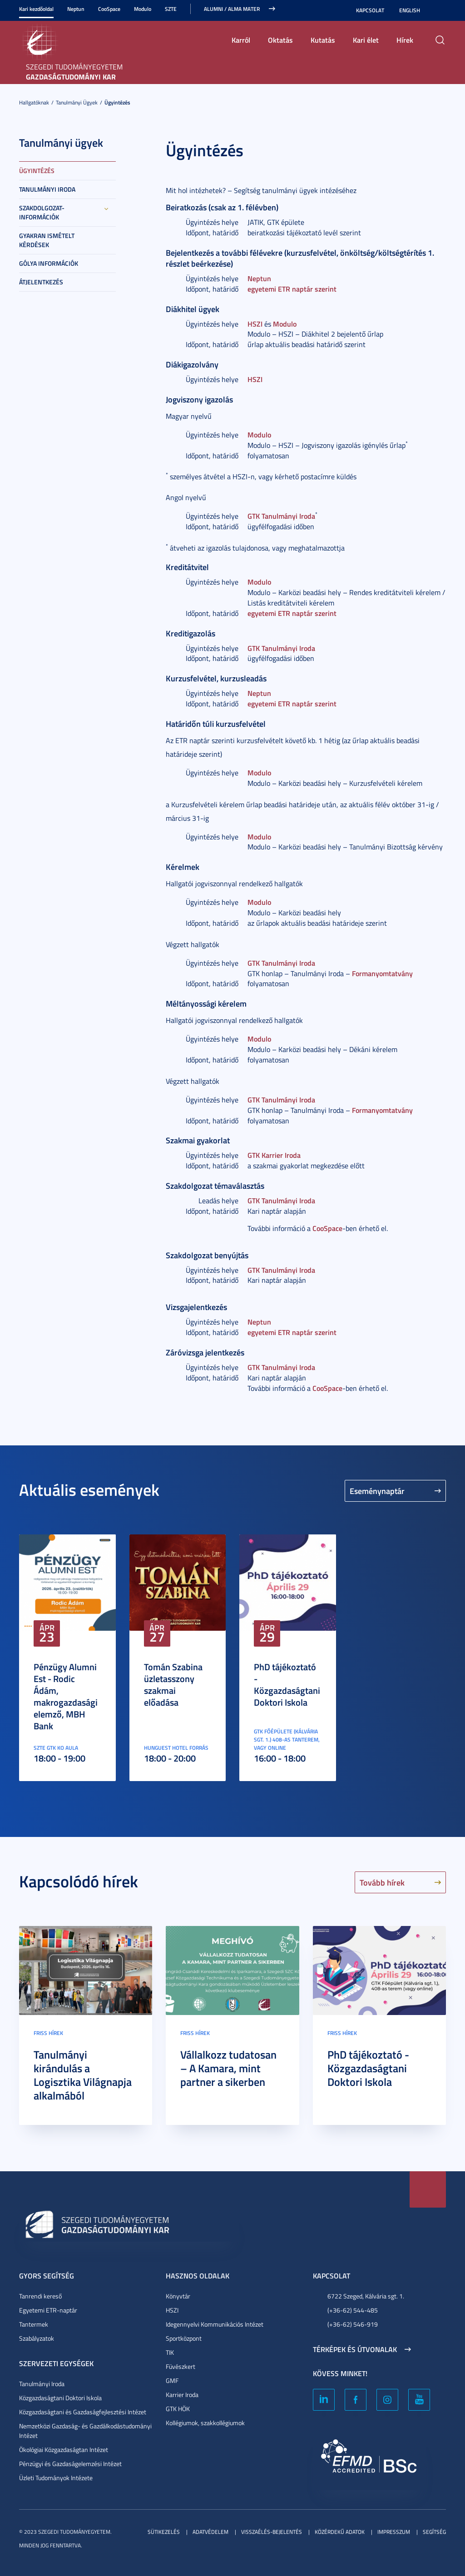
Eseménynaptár (377, 1491)
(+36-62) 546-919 (352, 2324)
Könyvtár (178, 2296)
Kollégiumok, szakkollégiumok (205, 2422)
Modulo (142, 9)
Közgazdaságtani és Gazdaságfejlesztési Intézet (82, 2411)
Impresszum (393, 2532)
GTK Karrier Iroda (274, 1155)
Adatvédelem (210, 2532)
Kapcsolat (370, 10)
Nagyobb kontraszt (440, 10)
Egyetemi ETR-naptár (48, 2310)
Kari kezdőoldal (36, 9)
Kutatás (323, 40)
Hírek (404, 40)
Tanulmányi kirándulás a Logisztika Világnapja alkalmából (83, 2075)
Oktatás (280, 40)
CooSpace (109, 9)
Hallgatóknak (34, 102)
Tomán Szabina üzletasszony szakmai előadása (173, 1684)
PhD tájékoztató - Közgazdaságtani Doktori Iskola (287, 1684)
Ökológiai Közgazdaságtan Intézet (63, 2449)
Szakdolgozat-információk (41, 212)
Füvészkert (180, 2366)
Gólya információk (48, 263)
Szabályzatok (36, 2338)
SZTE (171, 9)
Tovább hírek (382, 1882)
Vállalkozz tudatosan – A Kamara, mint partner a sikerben (228, 2068)
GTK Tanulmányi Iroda (281, 516)
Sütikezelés (164, 2532)
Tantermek (33, 2324)
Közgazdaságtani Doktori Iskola (60, 2397)
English (409, 10)
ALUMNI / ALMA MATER (232, 9)
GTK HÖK (178, 2408)
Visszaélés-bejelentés (271, 2532)
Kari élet (366, 40)
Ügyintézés (117, 102)
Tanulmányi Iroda (47, 189)
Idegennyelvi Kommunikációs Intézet (214, 2324)
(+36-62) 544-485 (352, 2310)
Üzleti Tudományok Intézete (56, 2477)
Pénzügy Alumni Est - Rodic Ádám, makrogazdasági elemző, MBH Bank (66, 1696)
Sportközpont (184, 2338)
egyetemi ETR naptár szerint (291, 288)
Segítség (434, 2532)
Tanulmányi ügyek (77, 102)
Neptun (75, 9)
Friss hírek (48, 2033)
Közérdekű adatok (340, 2532)
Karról (241, 40)
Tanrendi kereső (40, 2296)
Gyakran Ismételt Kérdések (46, 240)
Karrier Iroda (182, 2394)
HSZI (254, 323)
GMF (172, 2380)
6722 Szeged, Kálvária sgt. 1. (365, 2296)
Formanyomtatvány (382, 973)
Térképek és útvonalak (355, 2349)
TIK (170, 2352)
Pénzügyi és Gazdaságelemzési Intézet (70, 2463)
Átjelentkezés (41, 282)
